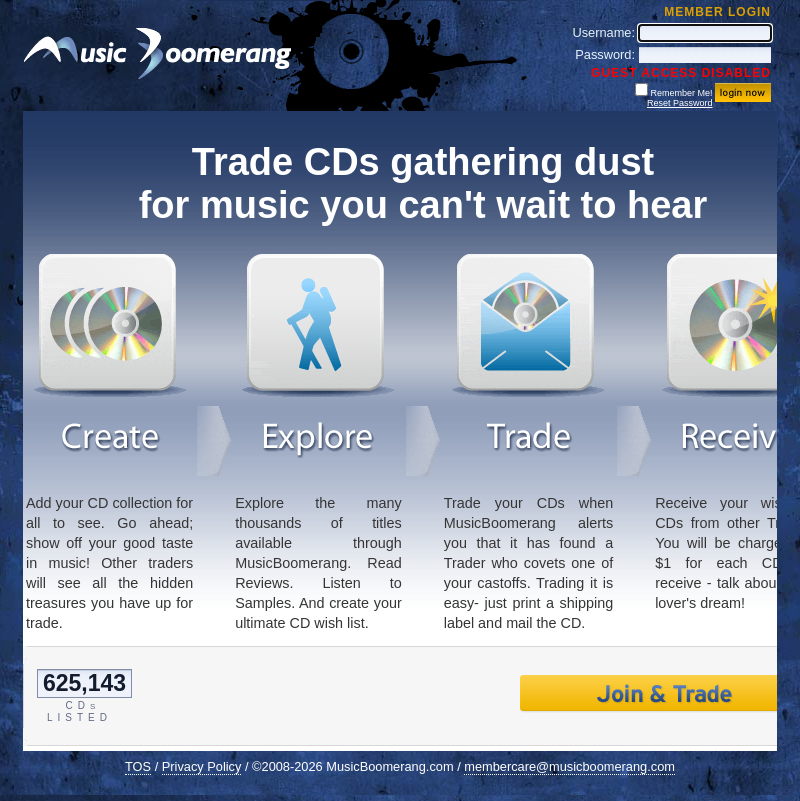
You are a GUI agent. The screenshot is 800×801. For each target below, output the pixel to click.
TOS (138, 766)
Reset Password (680, 103)
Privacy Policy (202, 766)
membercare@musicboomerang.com (569, 766)
